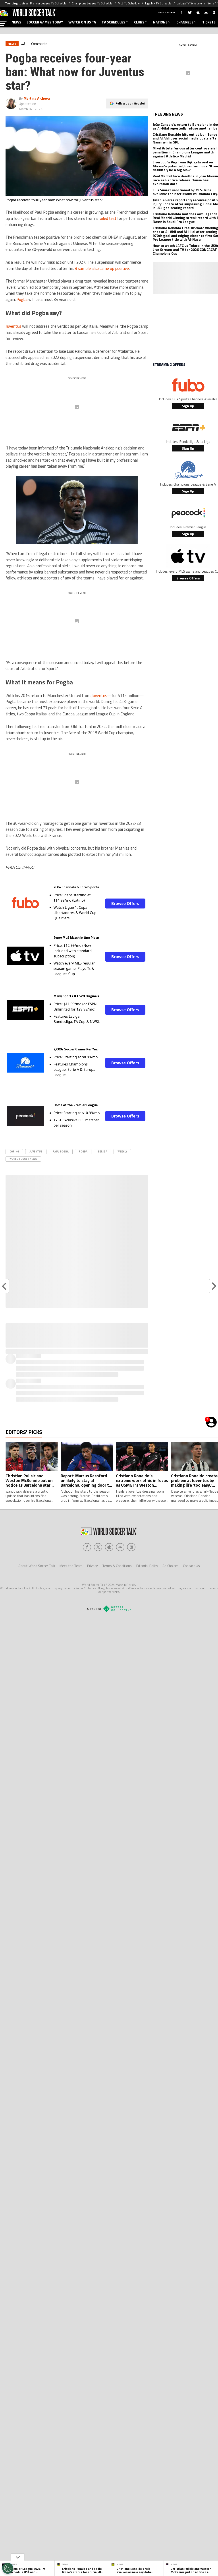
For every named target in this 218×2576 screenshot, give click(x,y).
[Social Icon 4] (131, 1547)
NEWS (16, 22)
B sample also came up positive (102, 268)
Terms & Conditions (117, 1565)
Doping (14, 1151)
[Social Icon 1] (98, 1547)
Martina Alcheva (37, 98)
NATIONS (162, 22)
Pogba (22, 299)
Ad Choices (170, 1565)
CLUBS (141, 22)
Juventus (13, 326)
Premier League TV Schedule (48, 3)
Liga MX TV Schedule (158, 3)
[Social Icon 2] (109, 1547)
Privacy (92, 1565)
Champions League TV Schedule (92, 3)
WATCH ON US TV (82, 22)
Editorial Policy (147, 1565)
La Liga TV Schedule (189, 3)
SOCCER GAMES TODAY (45, 22)
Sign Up (188, 406)
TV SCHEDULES (115, 22)
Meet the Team (71, 1565)
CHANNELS (186, 22)
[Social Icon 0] (87, 1547)
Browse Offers (125, 903)
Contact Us (191, 1565)
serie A (102, 1151)
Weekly (122, 1151)
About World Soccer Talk (36, 1565)
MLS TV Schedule (129, 3)
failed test (107, 218)
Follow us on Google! (130, 102)
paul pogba (61, 1151)
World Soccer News (23, 1158)
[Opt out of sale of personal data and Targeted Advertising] (7, 2568)
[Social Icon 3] (120, 1547)
